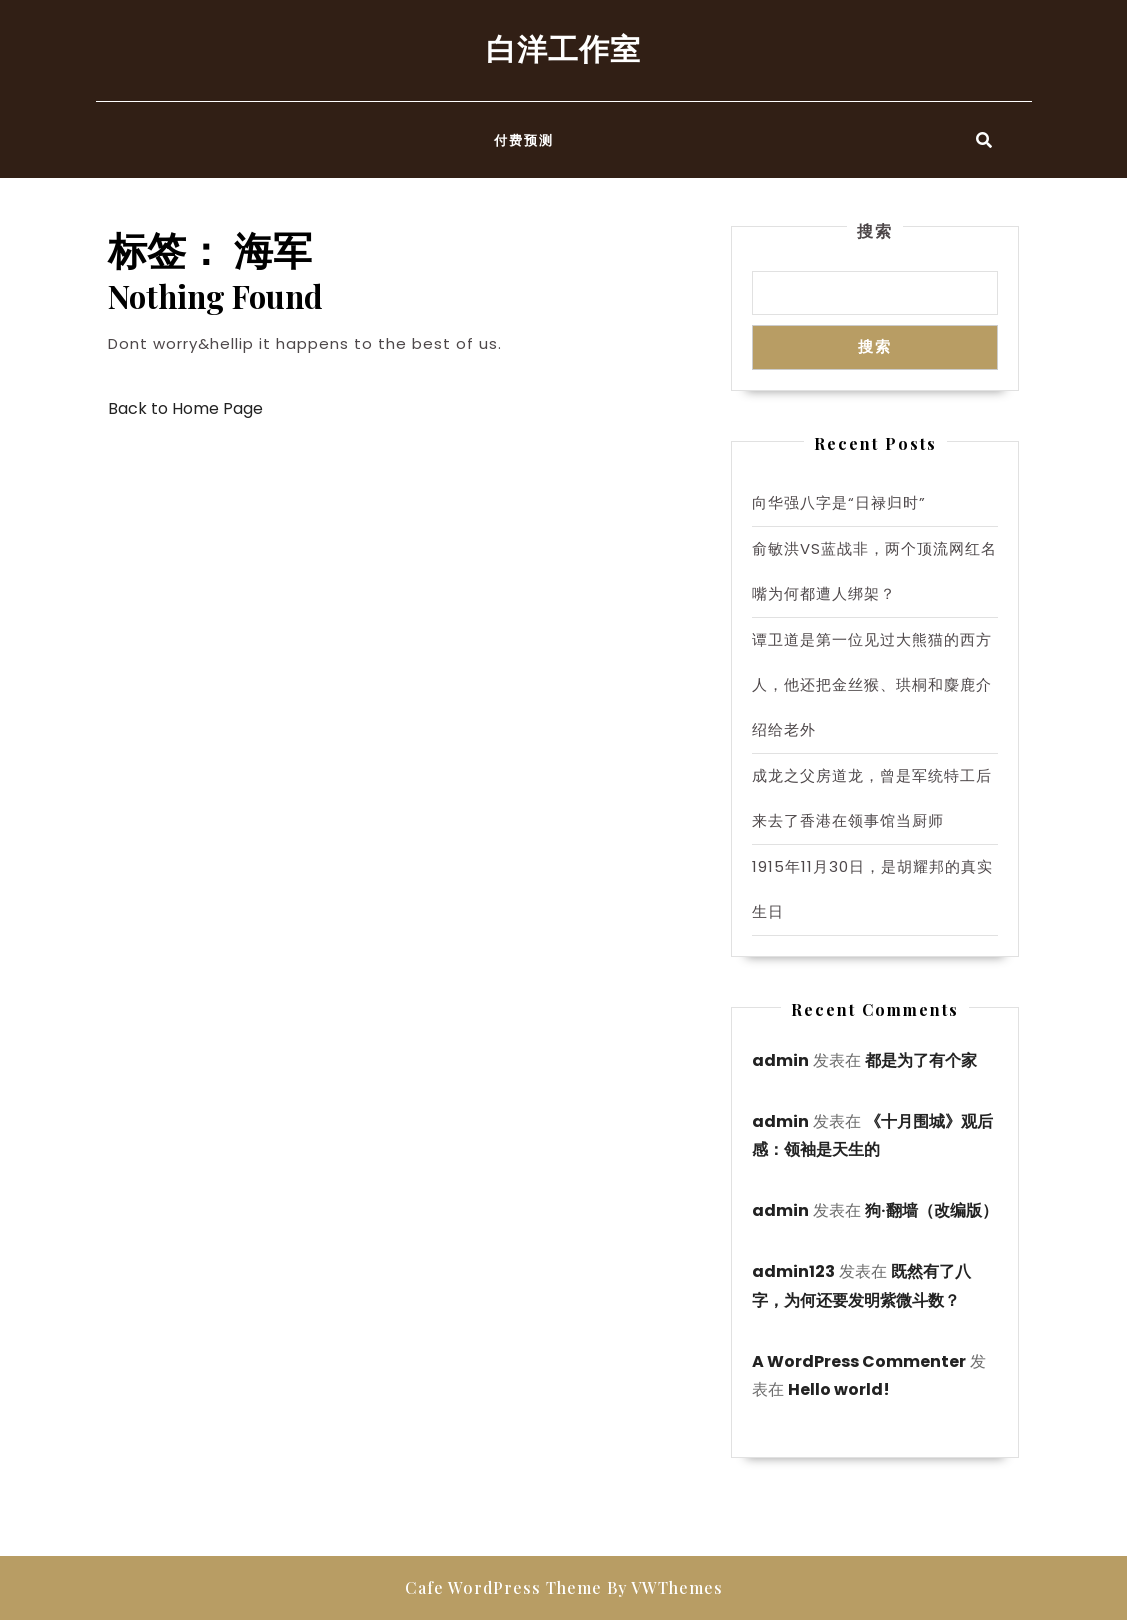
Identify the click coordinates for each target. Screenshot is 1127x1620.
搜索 (875, 230)
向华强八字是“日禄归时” (839, 502)
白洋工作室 (563, 48)
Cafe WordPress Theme (503, 1587)
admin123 (793, 1271)
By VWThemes (665, 1587)
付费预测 (524, 139)
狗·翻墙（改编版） (931, 1210)
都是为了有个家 (921, 1060)
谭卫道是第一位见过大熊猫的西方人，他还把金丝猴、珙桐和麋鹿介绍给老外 (872, 684)
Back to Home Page (185, 408)
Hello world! (839, 1389)
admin (780, 1060)
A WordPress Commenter (859, 1361)
